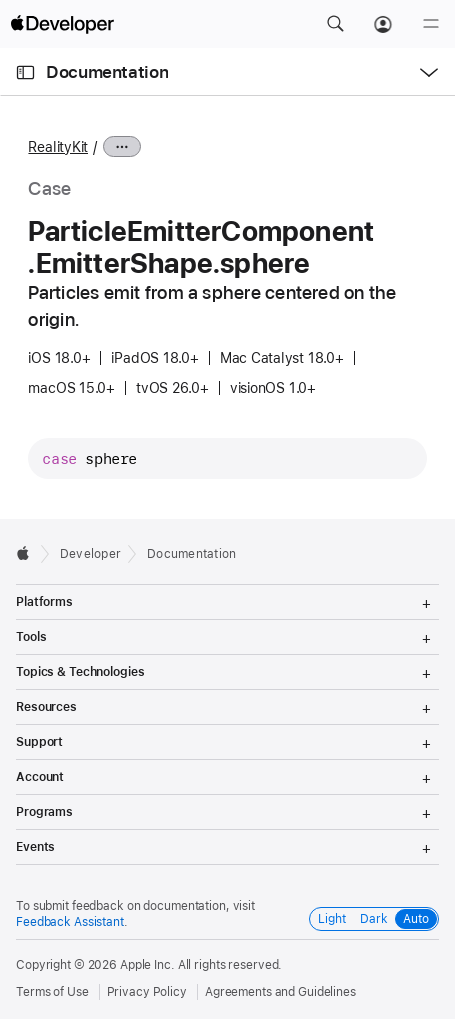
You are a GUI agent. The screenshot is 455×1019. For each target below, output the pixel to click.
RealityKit (58, 147)
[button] (335, 24)
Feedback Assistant (70, 922)
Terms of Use (52, 992)
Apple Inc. (147, 965)
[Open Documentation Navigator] (25, 72)
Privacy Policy (147, 992)
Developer (90, 554)
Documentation (107, 72)
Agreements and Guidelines (280, 992)
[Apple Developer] (62, 24)
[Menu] (431, 24)
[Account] (383, 24)
